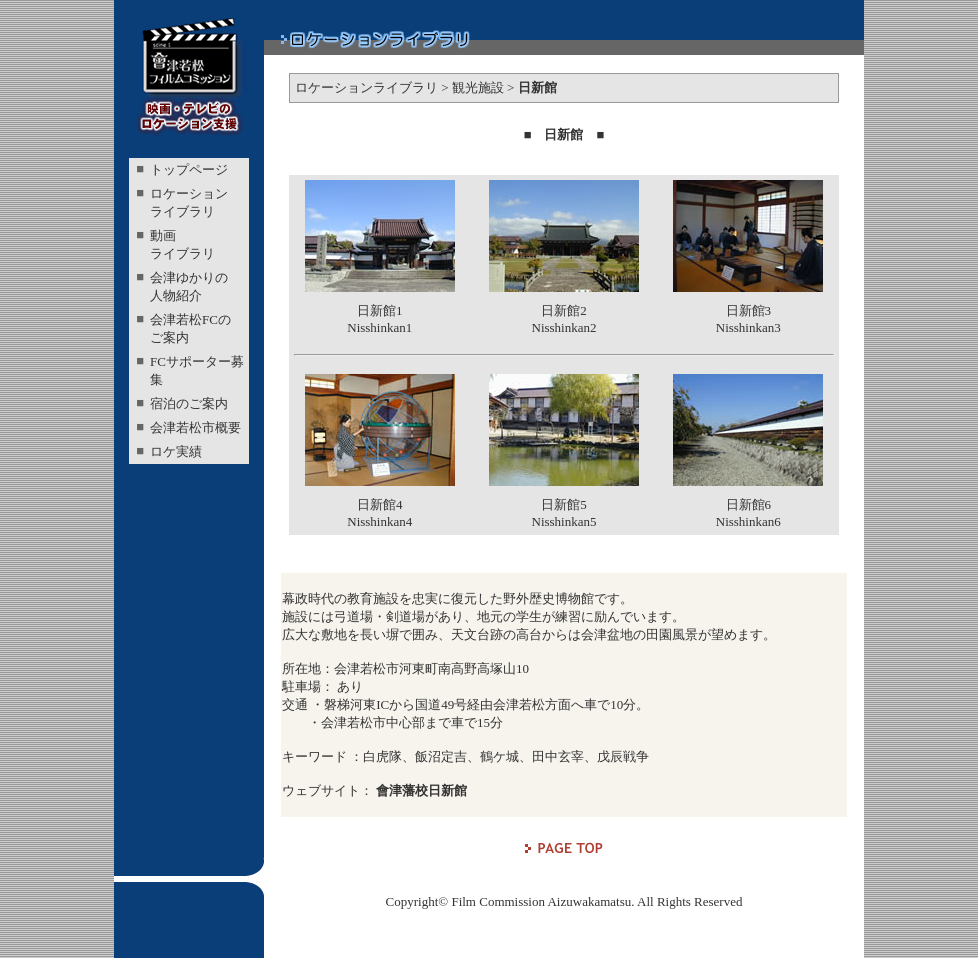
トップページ (189, 169)
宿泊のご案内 (189, 403)
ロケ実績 (176, 451)
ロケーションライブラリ (366, 87)
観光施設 (478, 87)
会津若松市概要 (195, 427)
